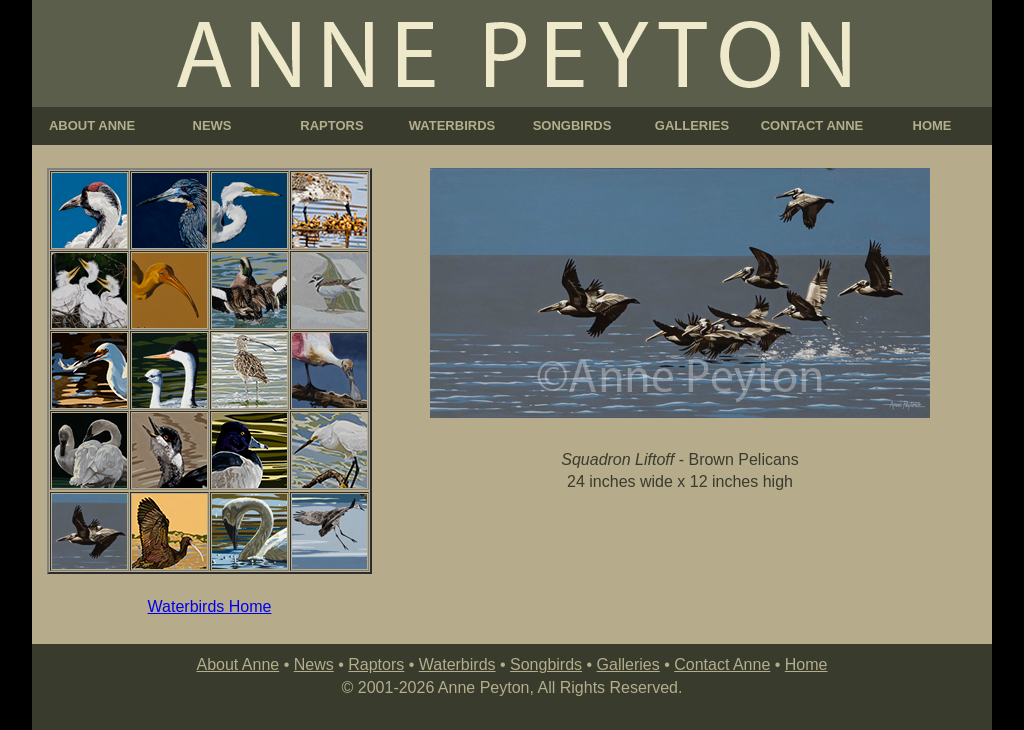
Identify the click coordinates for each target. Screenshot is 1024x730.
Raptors (376, 664)
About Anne (237, 664)
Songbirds (546, 664)
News (314, 664)
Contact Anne (722, 664)
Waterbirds (457, 664)
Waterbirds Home (210, 606)
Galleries (628, 664)
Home (806, 664)
